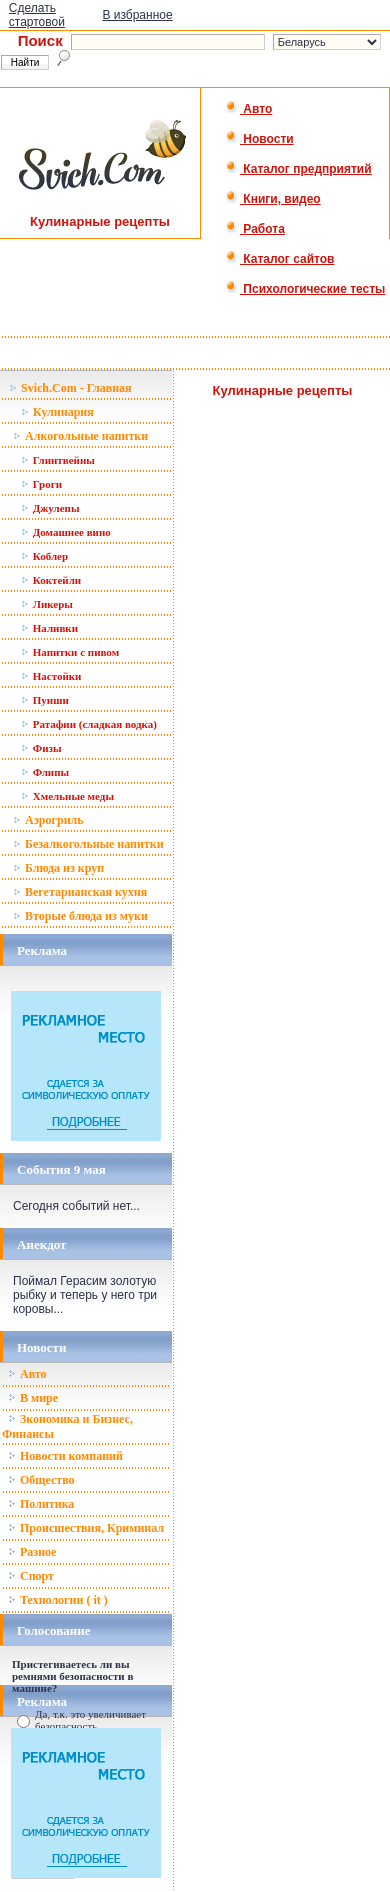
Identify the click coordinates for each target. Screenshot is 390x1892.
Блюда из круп (58, 868)
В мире (33, 1398)
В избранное (137, 15)
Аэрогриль (48, 820)
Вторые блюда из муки (80, 916)
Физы (41, 748)
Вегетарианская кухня (80, 892)
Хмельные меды (67, 796)
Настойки (51, 676)
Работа (255, 229)
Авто (248, 109)
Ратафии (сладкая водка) (89, 724)
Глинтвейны (58, 460)
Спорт (31, 1576)
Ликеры (47, 604)
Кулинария (57, 412)
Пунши (45, 700)
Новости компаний (65, 1456)
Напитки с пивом (70, 652)
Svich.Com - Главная (70, 388)
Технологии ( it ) (58, 1600)
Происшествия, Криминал (86, 1528)
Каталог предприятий (298, 169)
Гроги (41, 484)
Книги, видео (273, 199)
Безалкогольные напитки (88, 844)
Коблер (44, 556)
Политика (41, 1504)
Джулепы (50, 508)
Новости (259, 139)
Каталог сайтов (279, 259)
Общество (41, 1480)
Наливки (49, 628)
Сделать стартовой (37, 15)
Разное (32, 1552)
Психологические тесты (305, 289)
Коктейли (51, 580)
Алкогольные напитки (80, 436)
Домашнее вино (66, 532)
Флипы (45, 772)
